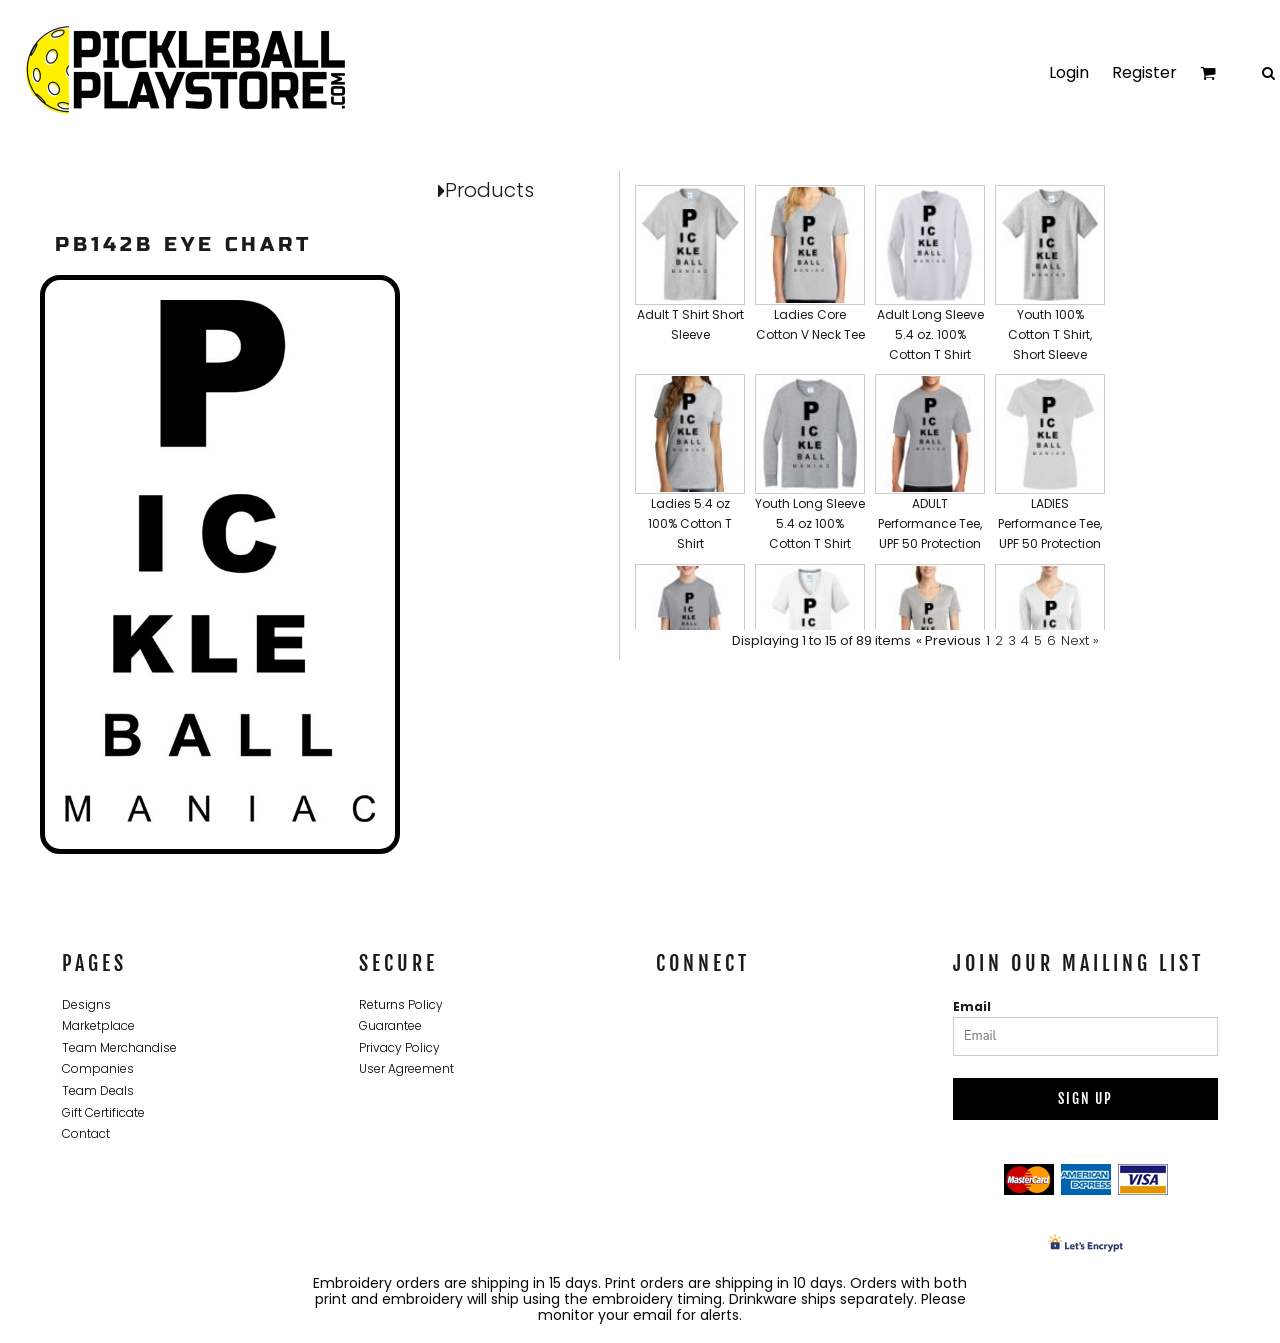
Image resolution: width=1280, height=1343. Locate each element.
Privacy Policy (399, 1047)
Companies (98, 1068)
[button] (690, 274)
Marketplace (98, 1025)
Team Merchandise (119, 1047)
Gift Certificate (103, 1112)
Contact (86, 1133)
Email (972, 1006)
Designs (86, 1004)
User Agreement (406, 1068)
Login (1069, 72)
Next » (1080, 640)
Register (1144, 72)
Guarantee (390, 1025)
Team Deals (98, 1090)
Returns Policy (401, 1004)
